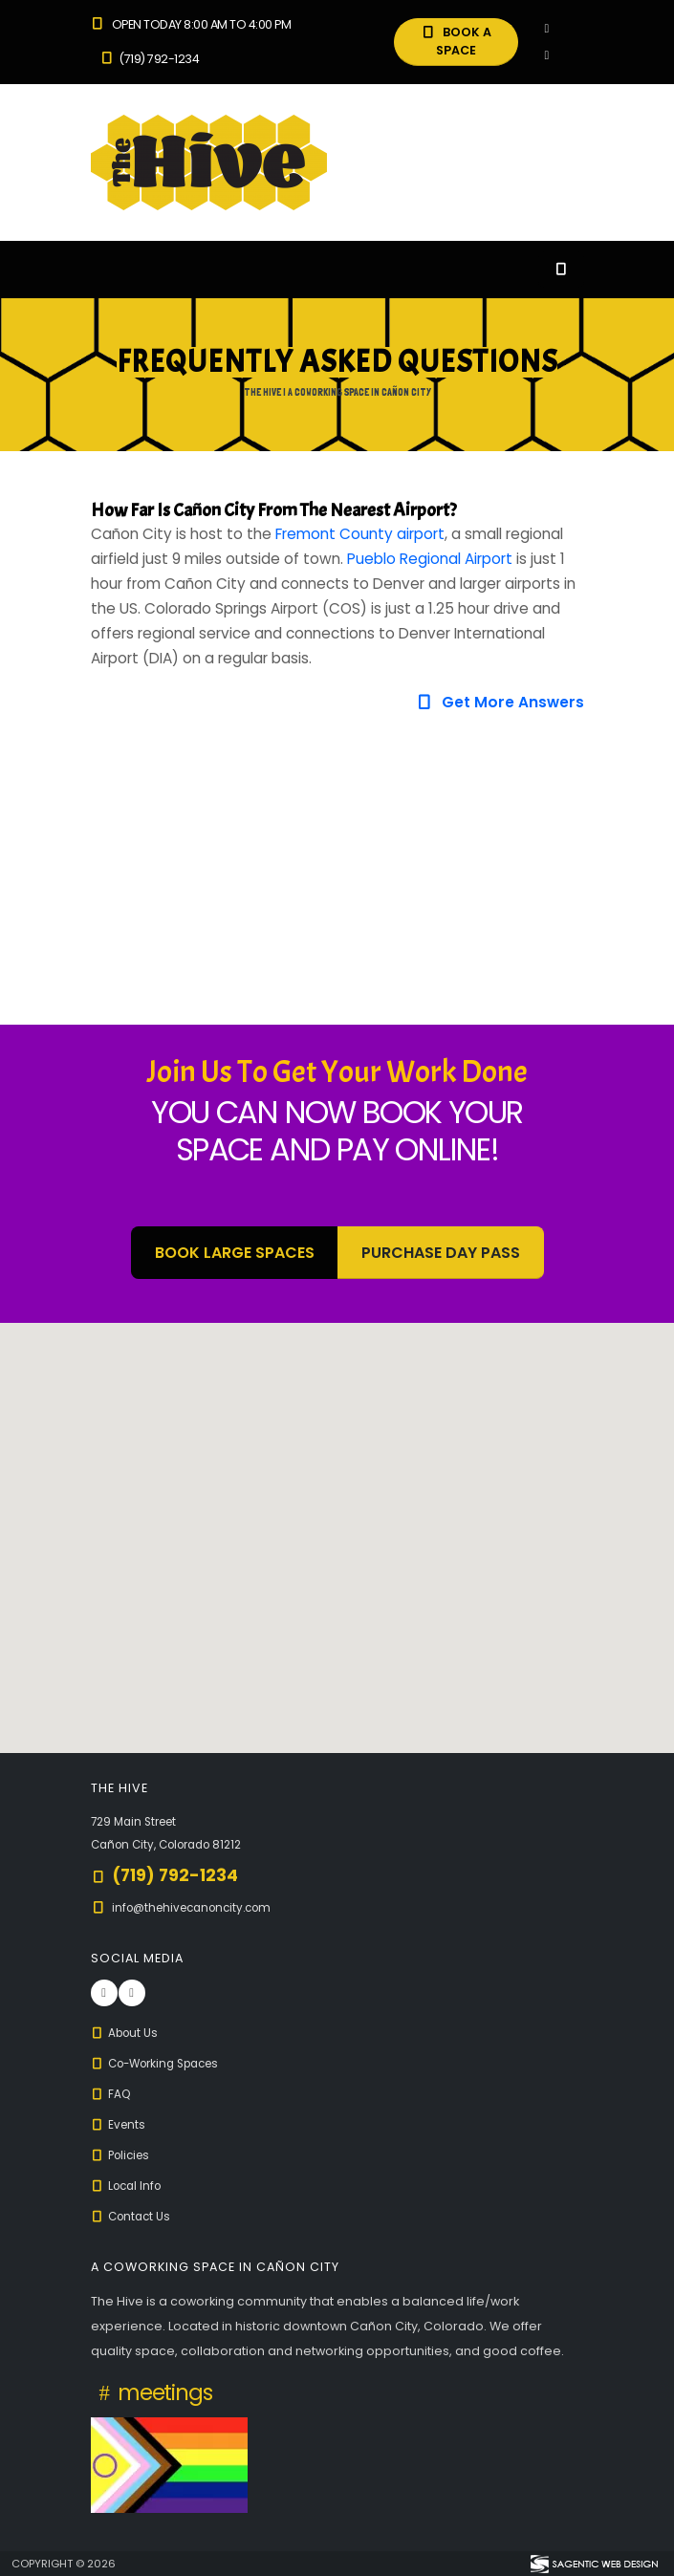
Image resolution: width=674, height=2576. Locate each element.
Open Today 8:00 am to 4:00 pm (191, 24)
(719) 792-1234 (149, 59)
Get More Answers (499, 702)
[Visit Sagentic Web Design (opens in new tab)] (593, 2563)
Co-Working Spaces (163, 2063)
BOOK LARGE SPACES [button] (235, 1253)
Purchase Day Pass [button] (440, 1253)
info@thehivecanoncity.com (199, 1907)
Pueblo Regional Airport (429, 559)
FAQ (112, 2094)
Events (120, 2124)
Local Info (129, 2185)
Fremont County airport (360, 534)
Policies (124, 2155)
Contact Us (134, 2216)
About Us (127, 2032)
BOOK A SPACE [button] (456, 41)
